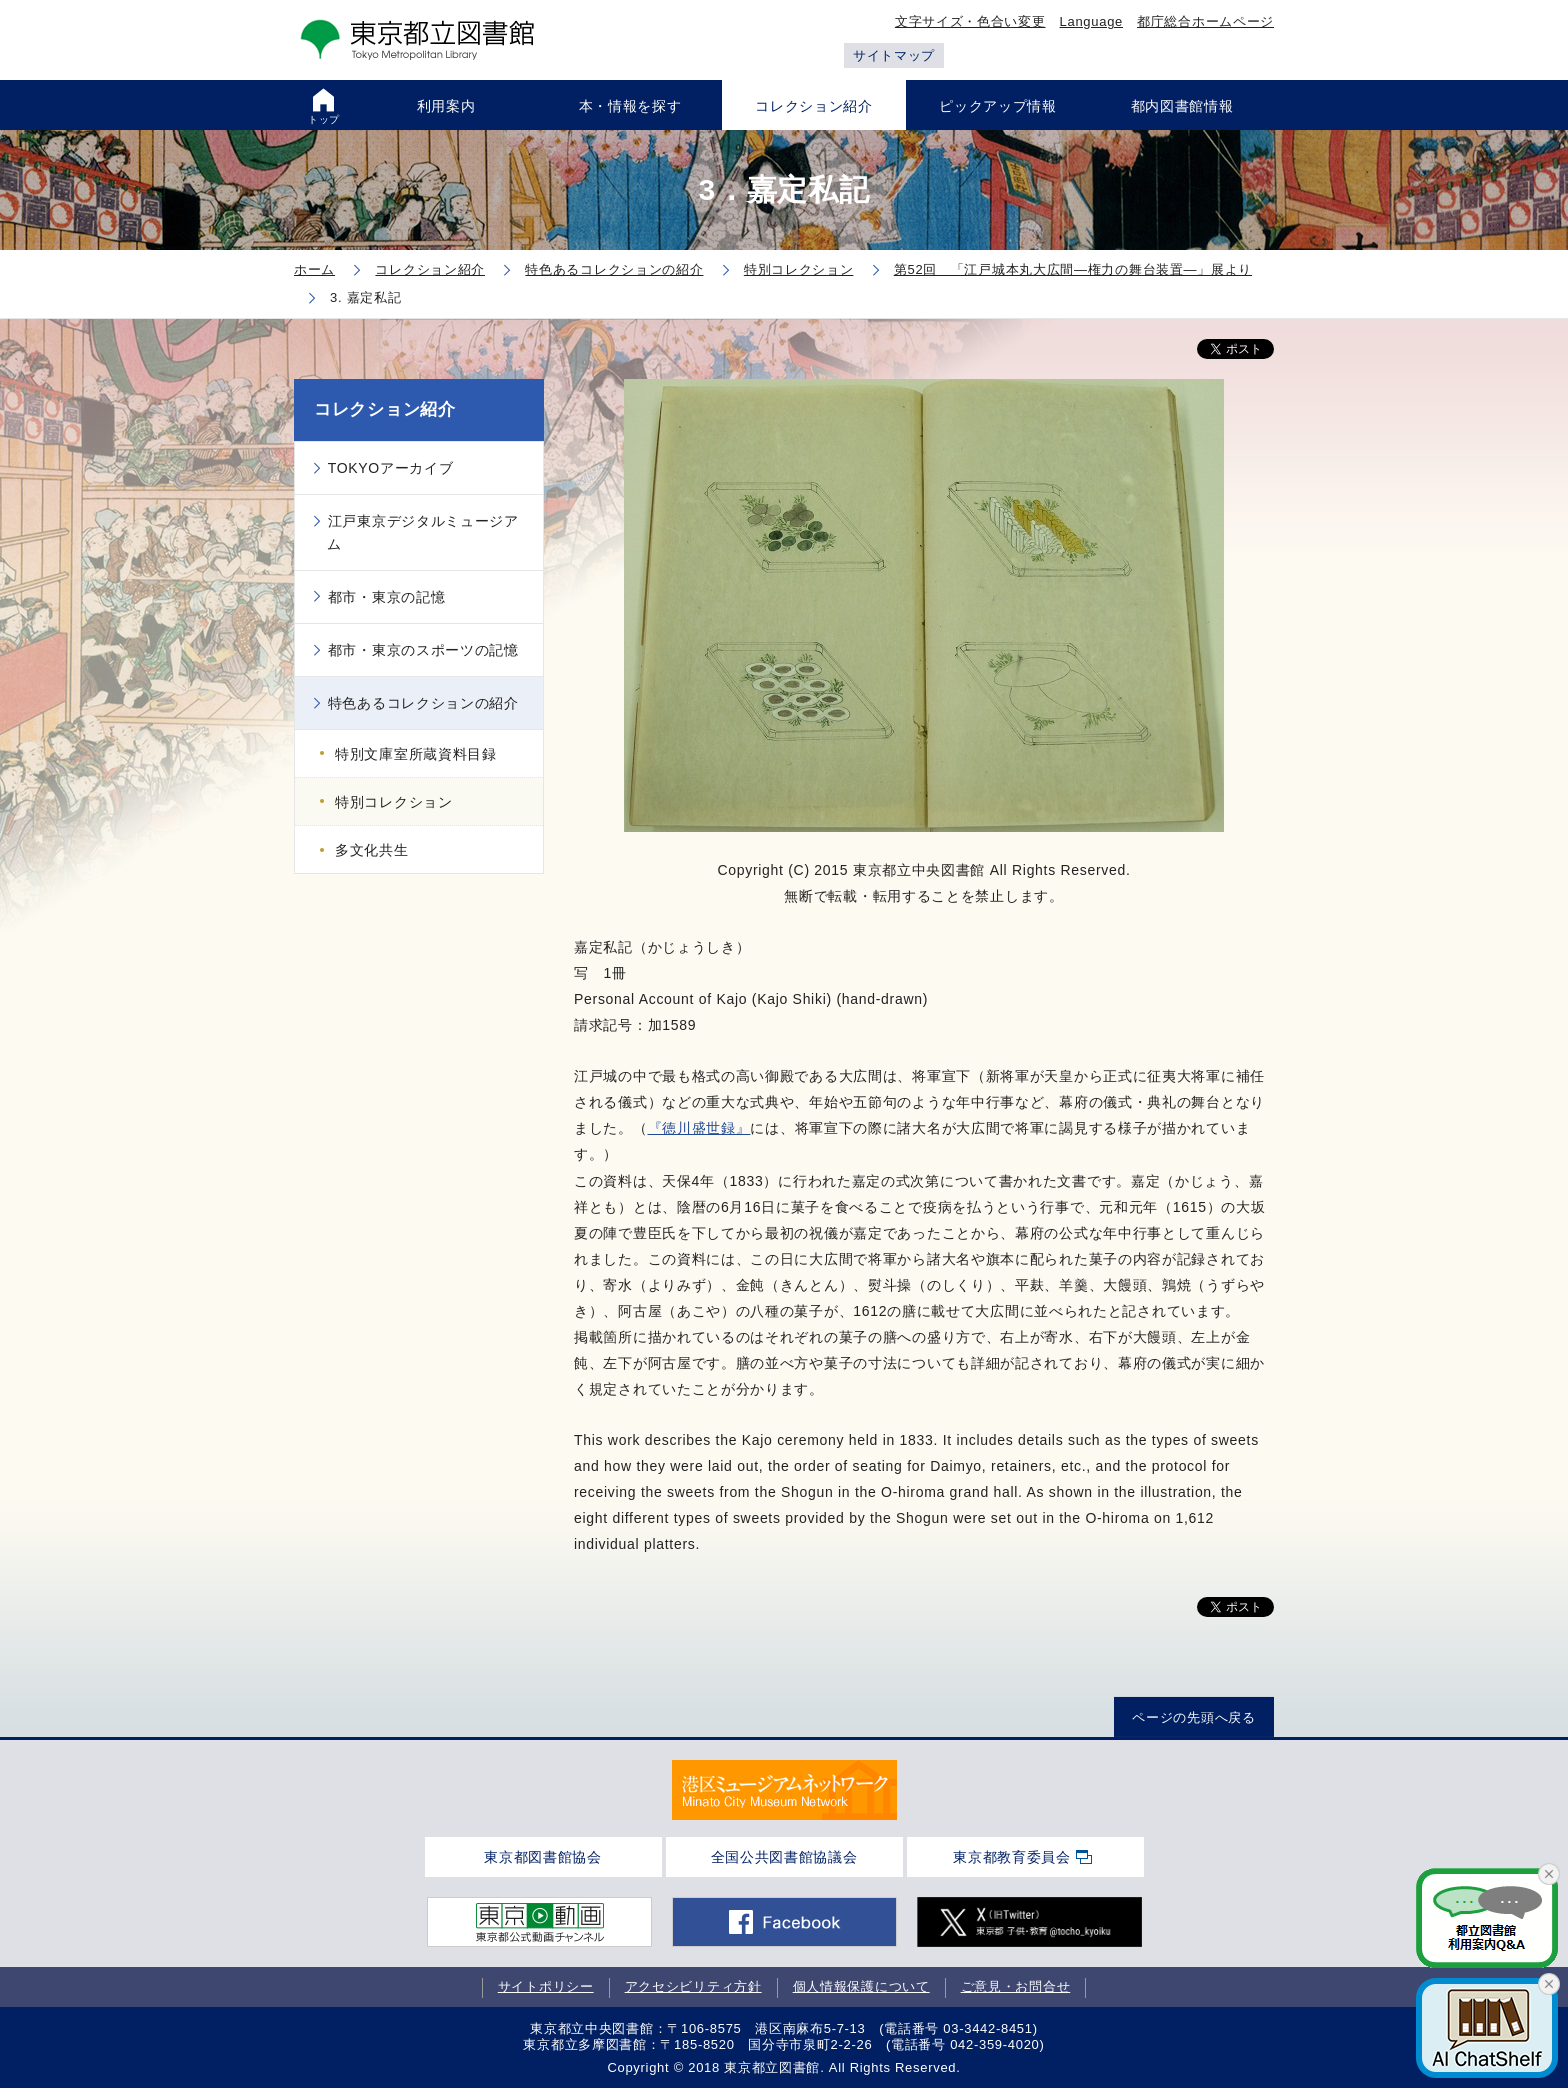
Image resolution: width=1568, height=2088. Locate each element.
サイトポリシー (546, 1986)
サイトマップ (894, 55)
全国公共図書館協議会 (784, 1857)
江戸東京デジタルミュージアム (423, 532)
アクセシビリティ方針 (693, 1986)
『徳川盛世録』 (699, 1128)
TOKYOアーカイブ (391, 468)
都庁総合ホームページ (1205, 21)
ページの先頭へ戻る (1193, 1717)
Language (1091, 21)
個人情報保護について (861, 1986)
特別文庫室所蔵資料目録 (416, 754)
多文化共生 (372, 850)
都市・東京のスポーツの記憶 (423, 650)
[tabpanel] (784, 1790)
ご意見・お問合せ (1016, 1986)
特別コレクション (394, 802)
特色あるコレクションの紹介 (423, 703)
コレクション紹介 (385, 409)
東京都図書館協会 (543, 1857)
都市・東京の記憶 (387, 597)
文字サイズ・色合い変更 (970, 21)
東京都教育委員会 (1012, 1857)
